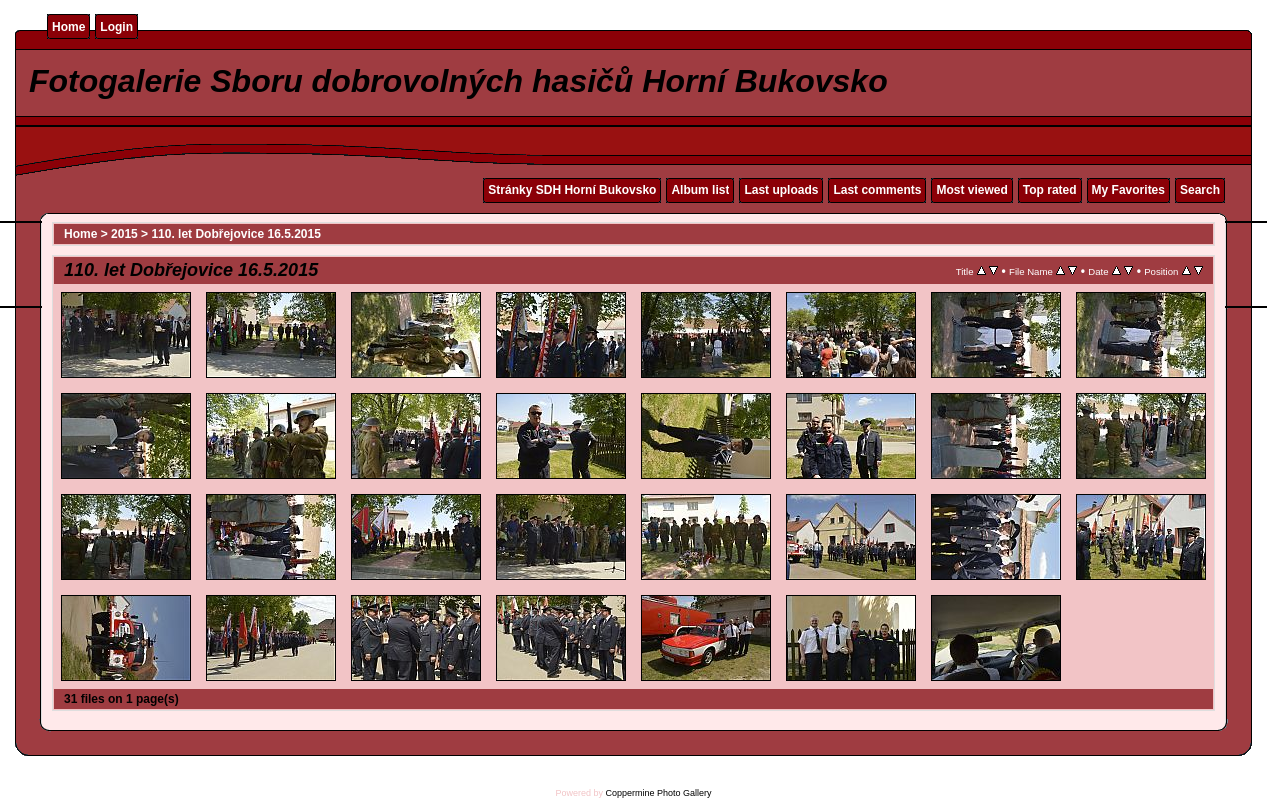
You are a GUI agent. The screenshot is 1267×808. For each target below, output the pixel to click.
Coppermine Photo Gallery (658, 793)
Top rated (1050, 190)
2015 (124, 234)
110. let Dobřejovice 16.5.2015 (235, 234)
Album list (700, 190)
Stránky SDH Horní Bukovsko (572, 190)
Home (68, 27)
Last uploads (781, 190)
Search (1200, 190)
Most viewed (971, 190)
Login (116, 27)
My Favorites (1128, 190)
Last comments (877, 190)
